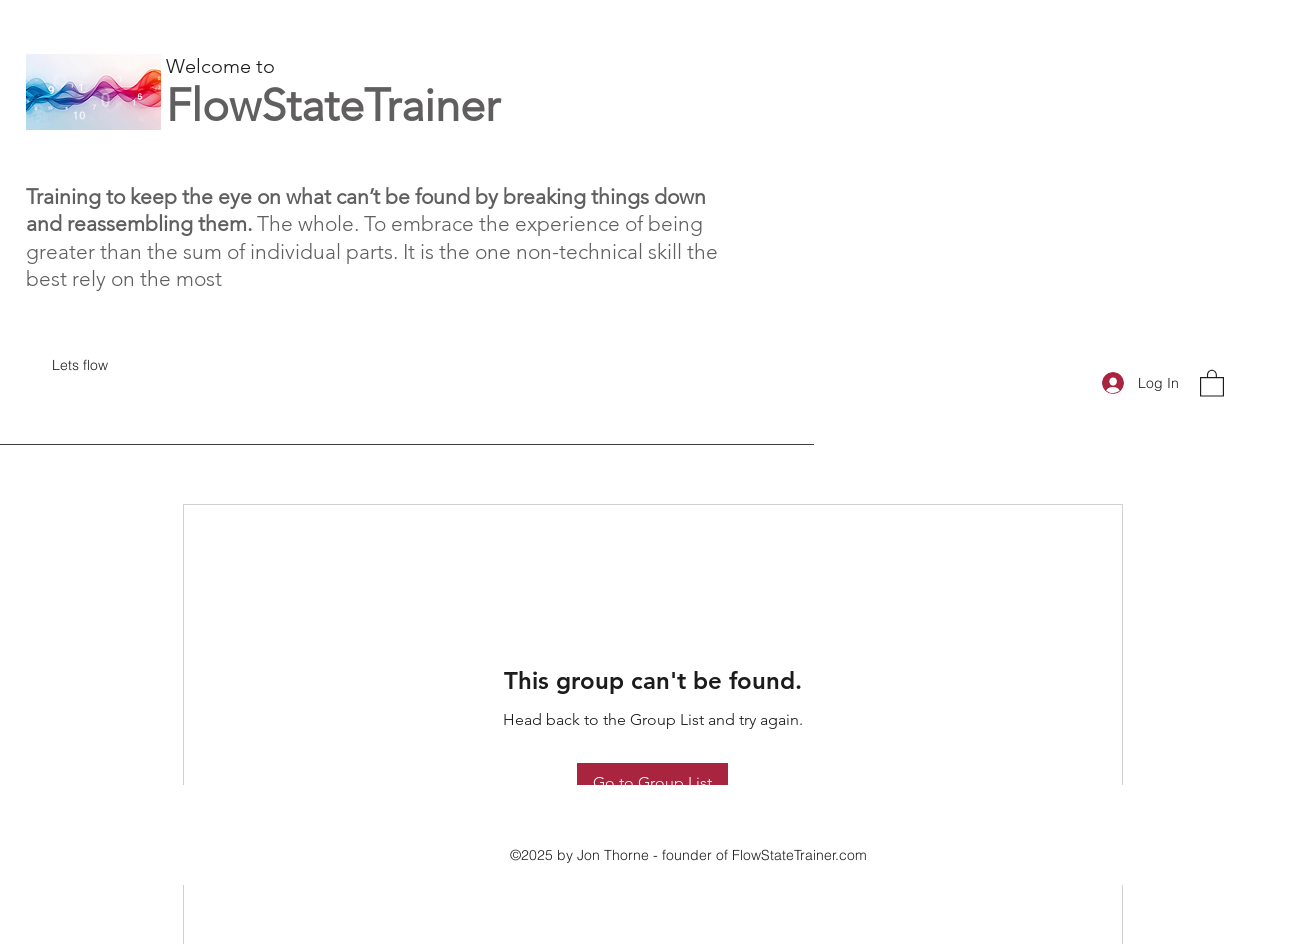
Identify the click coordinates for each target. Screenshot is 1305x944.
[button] (1212, 382)
